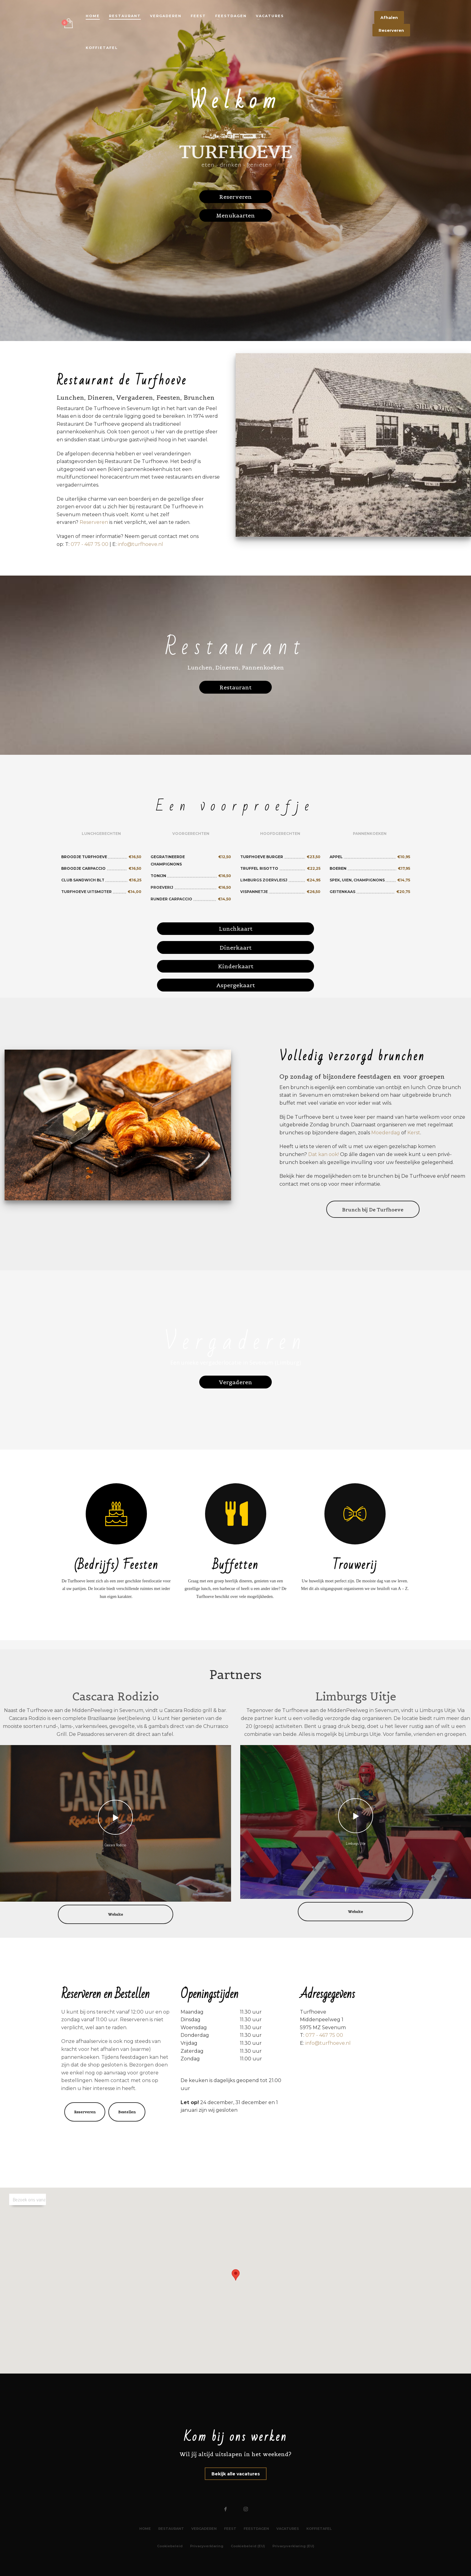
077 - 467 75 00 (89, 544)
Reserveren (94, 522)
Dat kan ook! (323, 1154)
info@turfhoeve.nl (140, 544)
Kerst (413, 1133)
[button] (236, 2275)
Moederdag (385, 1133)
